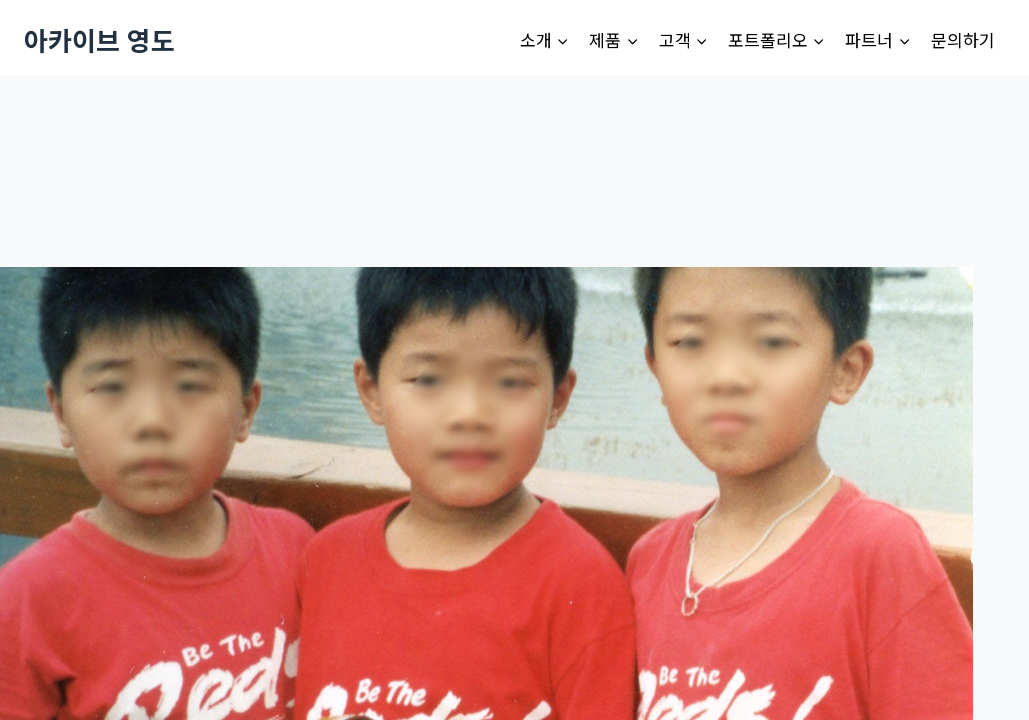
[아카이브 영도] (99, 39)
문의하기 (963, 39)
